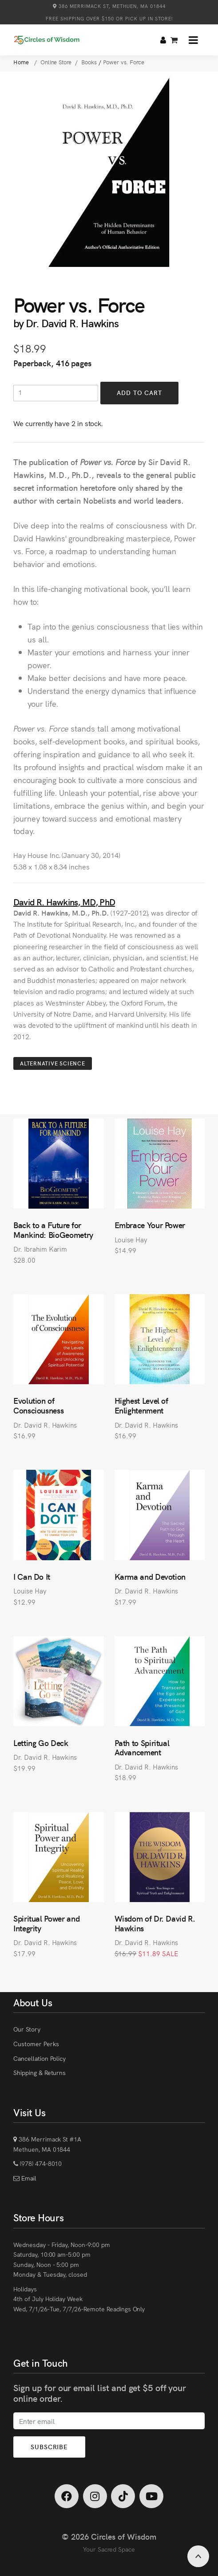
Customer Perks (36, 2043)
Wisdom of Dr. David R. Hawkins (155, 1923)
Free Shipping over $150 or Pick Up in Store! (109, 18)
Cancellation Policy (39, 2058)
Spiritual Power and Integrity (46, 1923)
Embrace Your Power (150, 1224)
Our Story (26, 2028)
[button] (193, 39)
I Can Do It (31, 1576)
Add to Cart (139, 392)
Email (28, 2177)
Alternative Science (52, 1063)
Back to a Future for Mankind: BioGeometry (53, 1229)
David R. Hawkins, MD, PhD (64, 901)
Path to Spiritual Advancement (142, 1747)
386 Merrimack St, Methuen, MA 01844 (109, 6)
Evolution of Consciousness (38, 1405)
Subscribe (49, 2446)
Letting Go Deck (40, 1742)
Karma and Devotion (150, 1576)
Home (22, 62)
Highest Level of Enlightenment (141, 1405)
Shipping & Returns (39, 2072)
